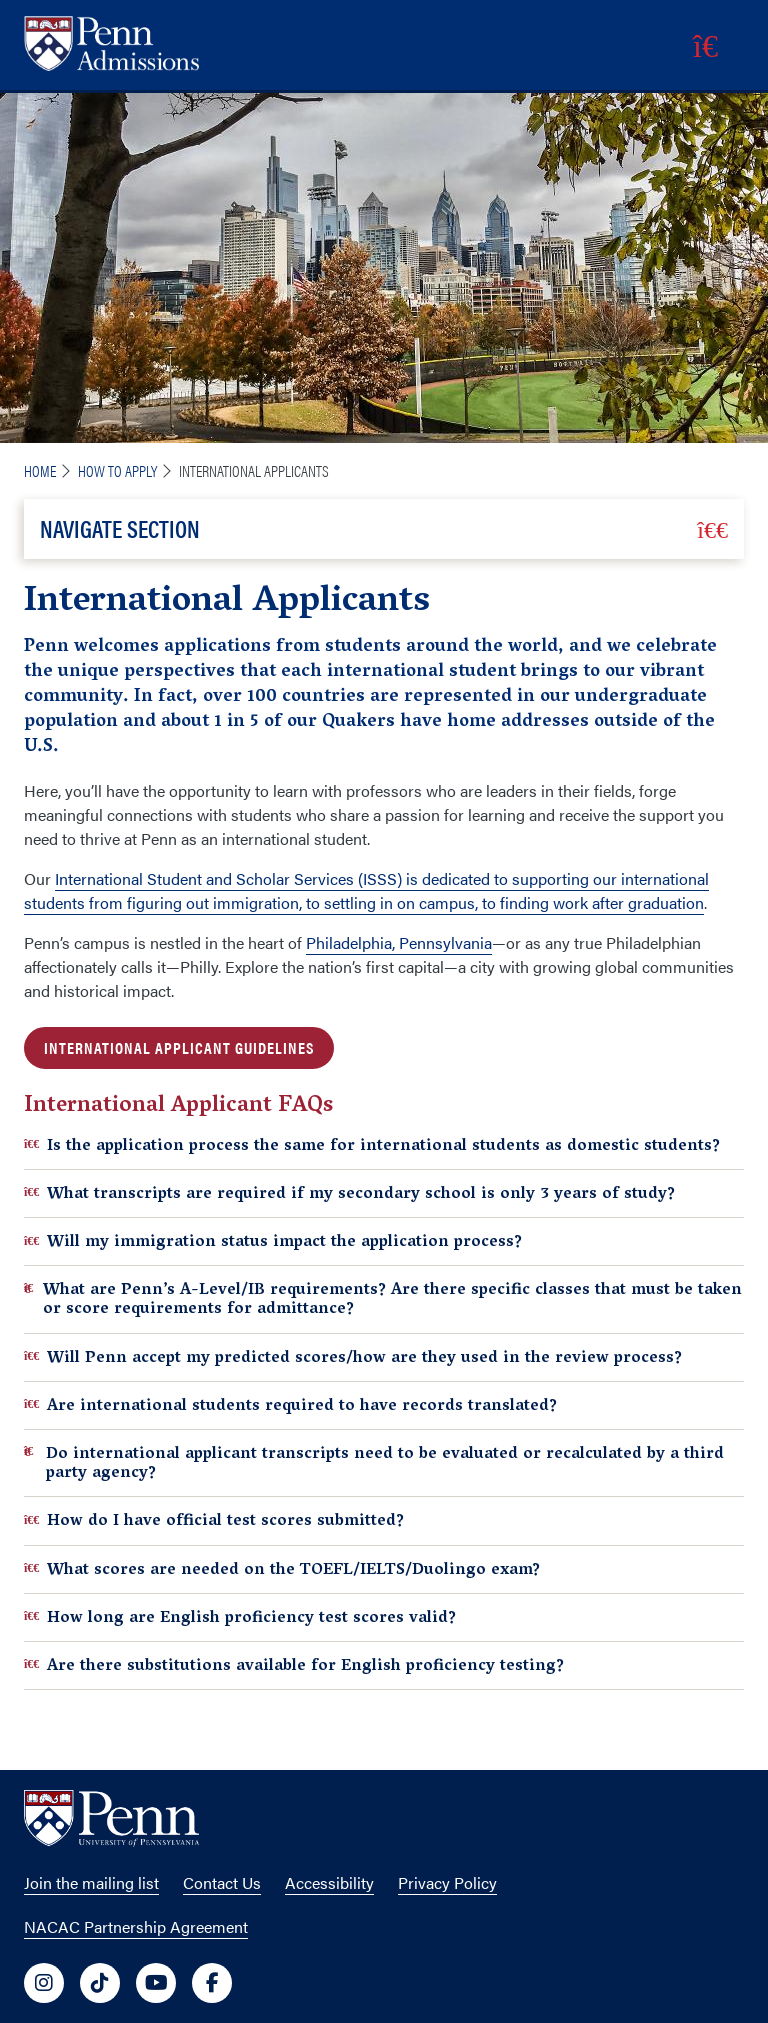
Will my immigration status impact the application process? (273, 1241)
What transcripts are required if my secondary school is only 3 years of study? (349, 1193)
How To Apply (117, 470)
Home (40, 470)
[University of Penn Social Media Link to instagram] (44, 1983)
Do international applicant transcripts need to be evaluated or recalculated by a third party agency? (374, 1463)
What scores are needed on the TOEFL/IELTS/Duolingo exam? (282, 1569)
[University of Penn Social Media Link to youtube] (156, 1983)
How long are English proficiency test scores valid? (240, 1617)
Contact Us (222, 1882)
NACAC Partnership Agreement (136, 1926)
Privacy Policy (447, 1882)
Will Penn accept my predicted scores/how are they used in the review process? (353, 1357)
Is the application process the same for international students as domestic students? (372, 1145)
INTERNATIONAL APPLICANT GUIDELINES (179, 1047)
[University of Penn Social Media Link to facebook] (212, 1983)
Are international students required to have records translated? (290, 1405)
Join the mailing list (91, 1882)
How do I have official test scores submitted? (214, 1520)
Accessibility (329, 1882)
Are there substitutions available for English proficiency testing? (294, 1665)
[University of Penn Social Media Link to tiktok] (100, 1983)
